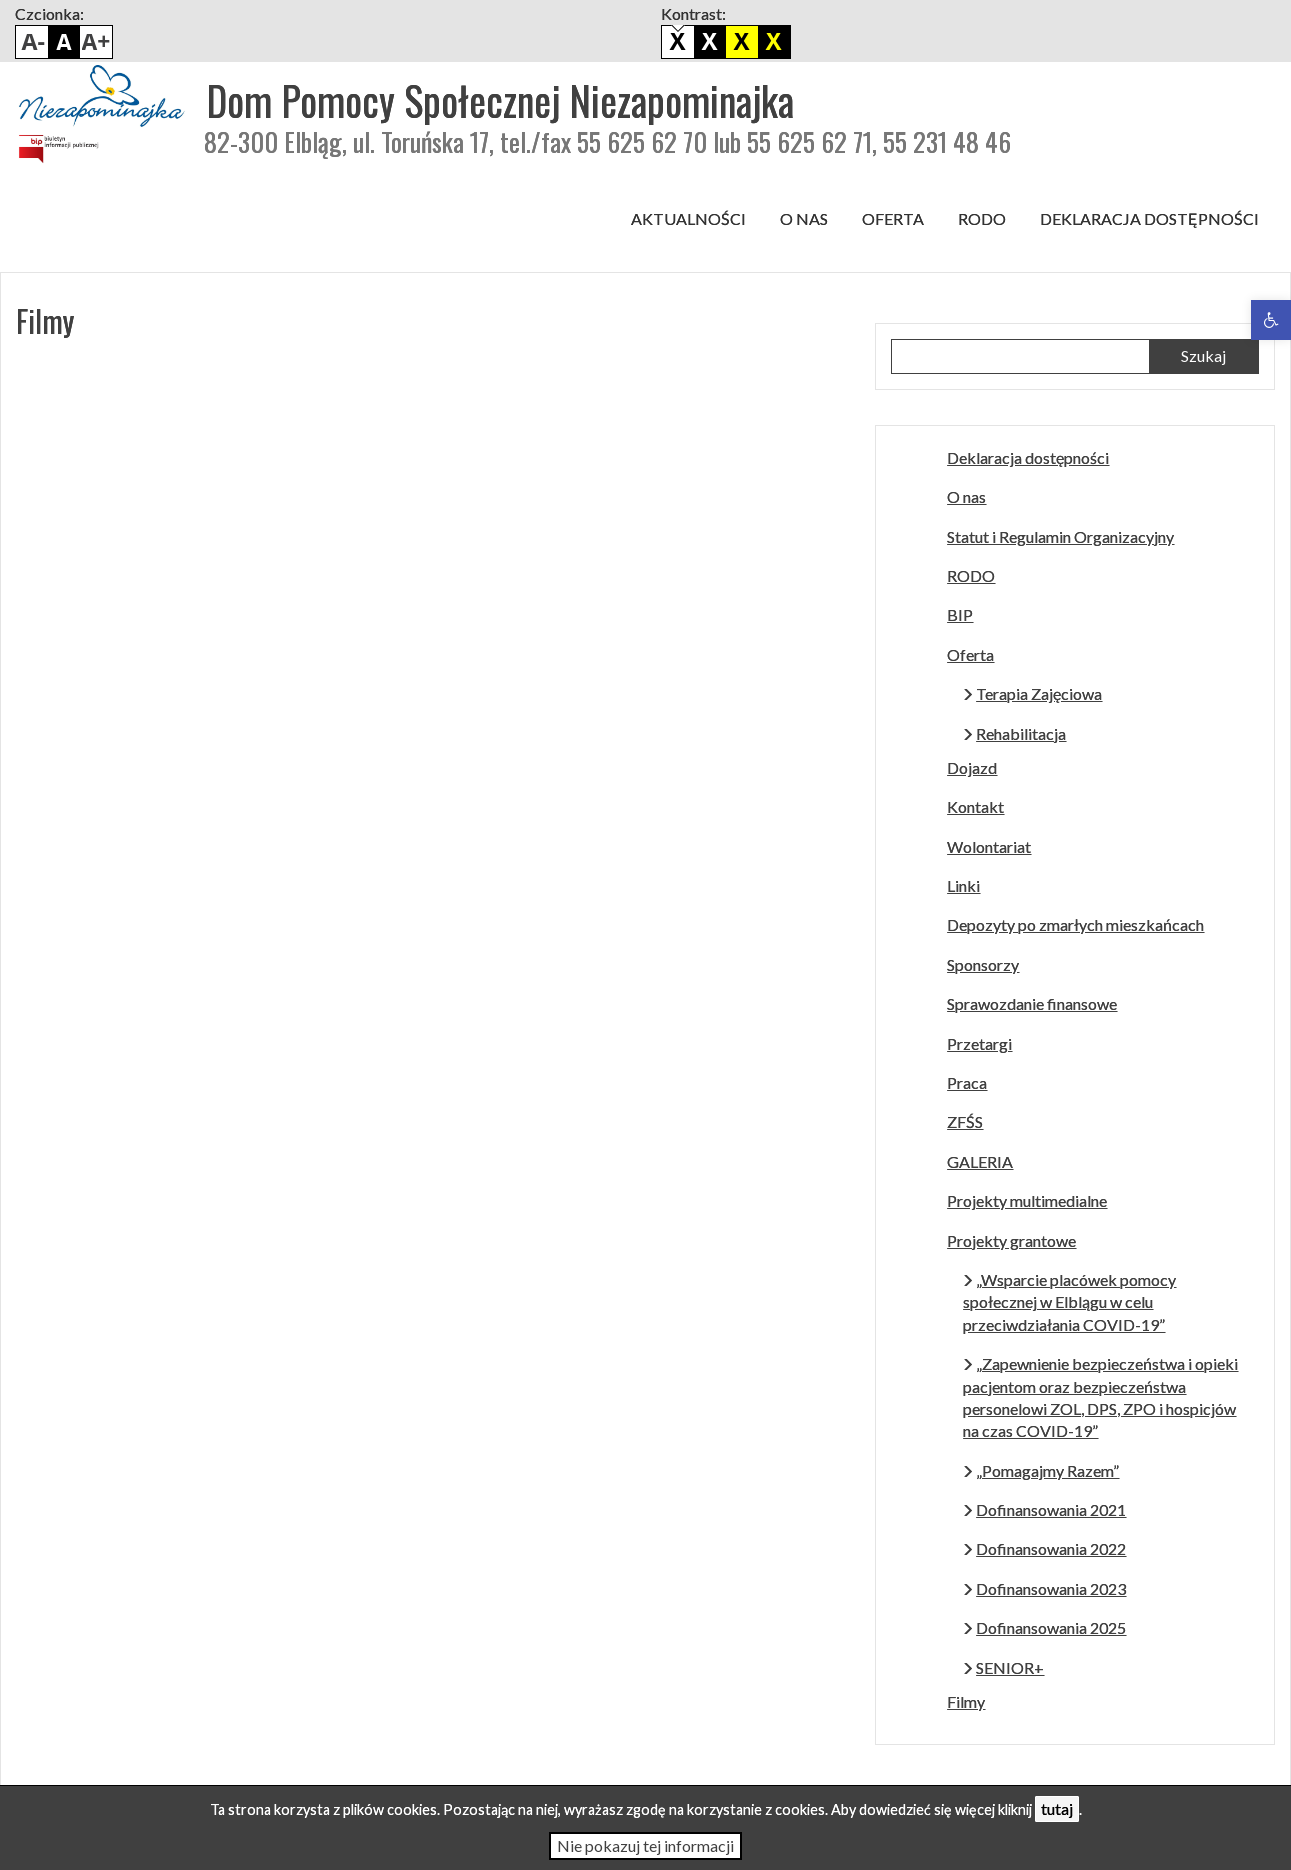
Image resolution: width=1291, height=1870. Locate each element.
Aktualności (688, 218)
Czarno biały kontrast (742, 42)
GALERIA (980, 1161)
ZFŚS (965, 1121)
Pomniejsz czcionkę (32, 42)
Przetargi (979, 1043)
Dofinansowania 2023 (1051, 1588)
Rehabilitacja (1021, 733)
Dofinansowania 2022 (1051, 1548)
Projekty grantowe (1011, 1240)
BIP (960, 614)
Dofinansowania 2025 (1051, 1627)
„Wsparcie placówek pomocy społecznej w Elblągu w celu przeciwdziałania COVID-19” (1069, 1302)
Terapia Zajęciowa (1039, 693)
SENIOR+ (1010, 1667)
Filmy (966, 1701)
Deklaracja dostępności (1149, 218)
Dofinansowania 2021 (1051, 1509)
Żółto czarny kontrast (774, 42)
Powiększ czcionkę (96, 42)
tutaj (1057, 1808)
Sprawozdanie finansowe (1032, 1003)
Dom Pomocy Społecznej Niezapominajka (500, 100)
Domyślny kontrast (678, 42)
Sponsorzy (983, 964)
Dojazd (972, 767)
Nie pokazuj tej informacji (645, 1845)
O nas (804, 218)
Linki (963, 885)
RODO (982, 218)
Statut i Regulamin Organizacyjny (1060, 536)
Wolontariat (989, 846)
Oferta (893, 218)
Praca (967, 1082)
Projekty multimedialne (1027, 1200)
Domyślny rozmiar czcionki (64, 42)
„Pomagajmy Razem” (1047, 1470)
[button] (1271, 320)
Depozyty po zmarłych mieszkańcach (1075, 924)
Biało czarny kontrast (710, 42)
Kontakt (975, 806)
